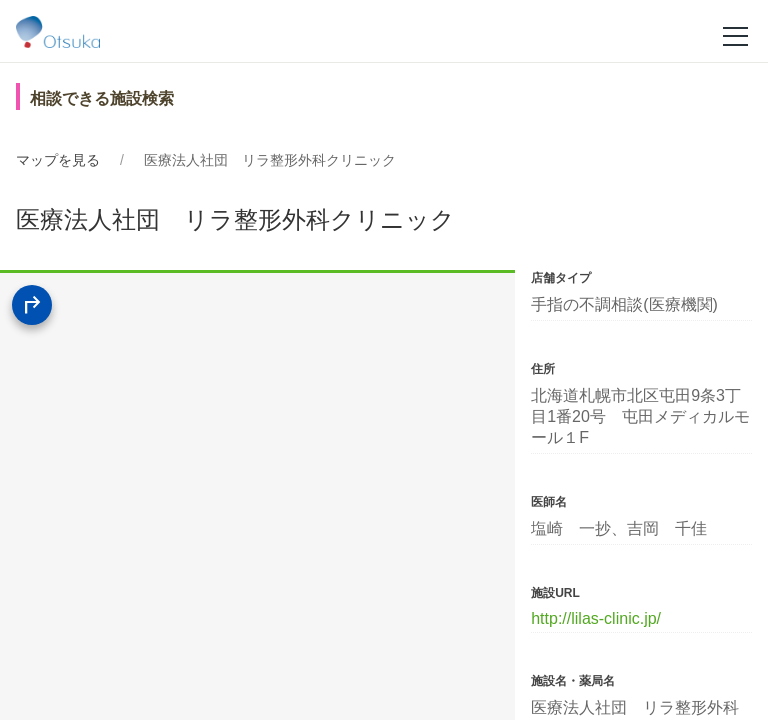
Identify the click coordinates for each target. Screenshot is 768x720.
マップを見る (58, 160)
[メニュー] (735, 35)
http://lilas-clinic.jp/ (596, 618)
